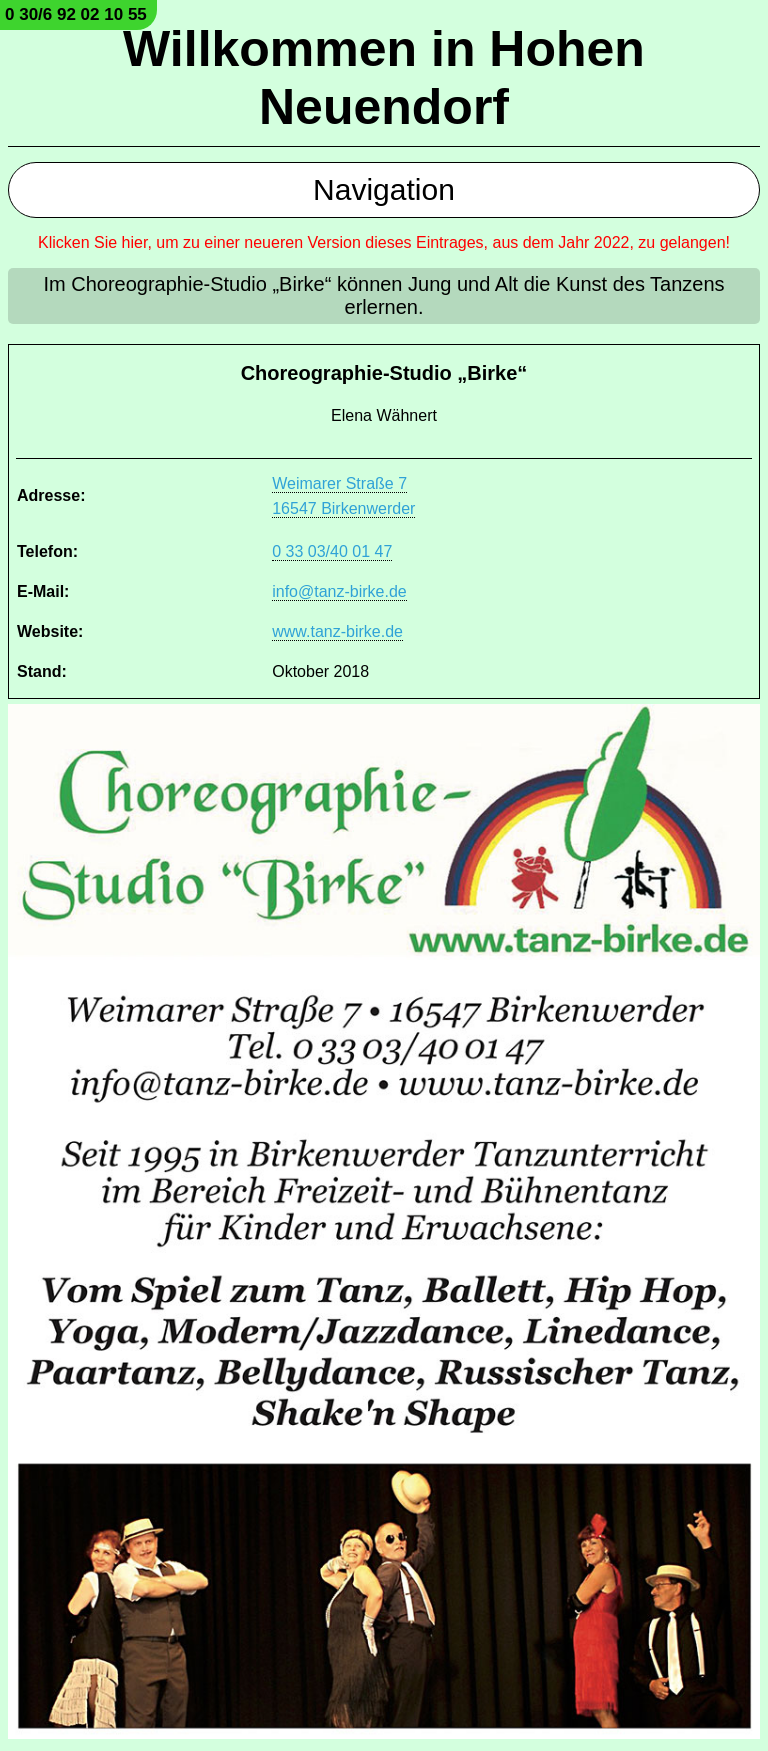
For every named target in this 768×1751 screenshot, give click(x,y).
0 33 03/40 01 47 (332, 551)
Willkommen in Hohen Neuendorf (384, 78)
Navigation (384, 189)
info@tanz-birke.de (339, 591)
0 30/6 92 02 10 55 (76, 14)
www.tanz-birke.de (337, 631)
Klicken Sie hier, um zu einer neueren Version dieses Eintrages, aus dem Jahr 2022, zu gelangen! (384, 242)
